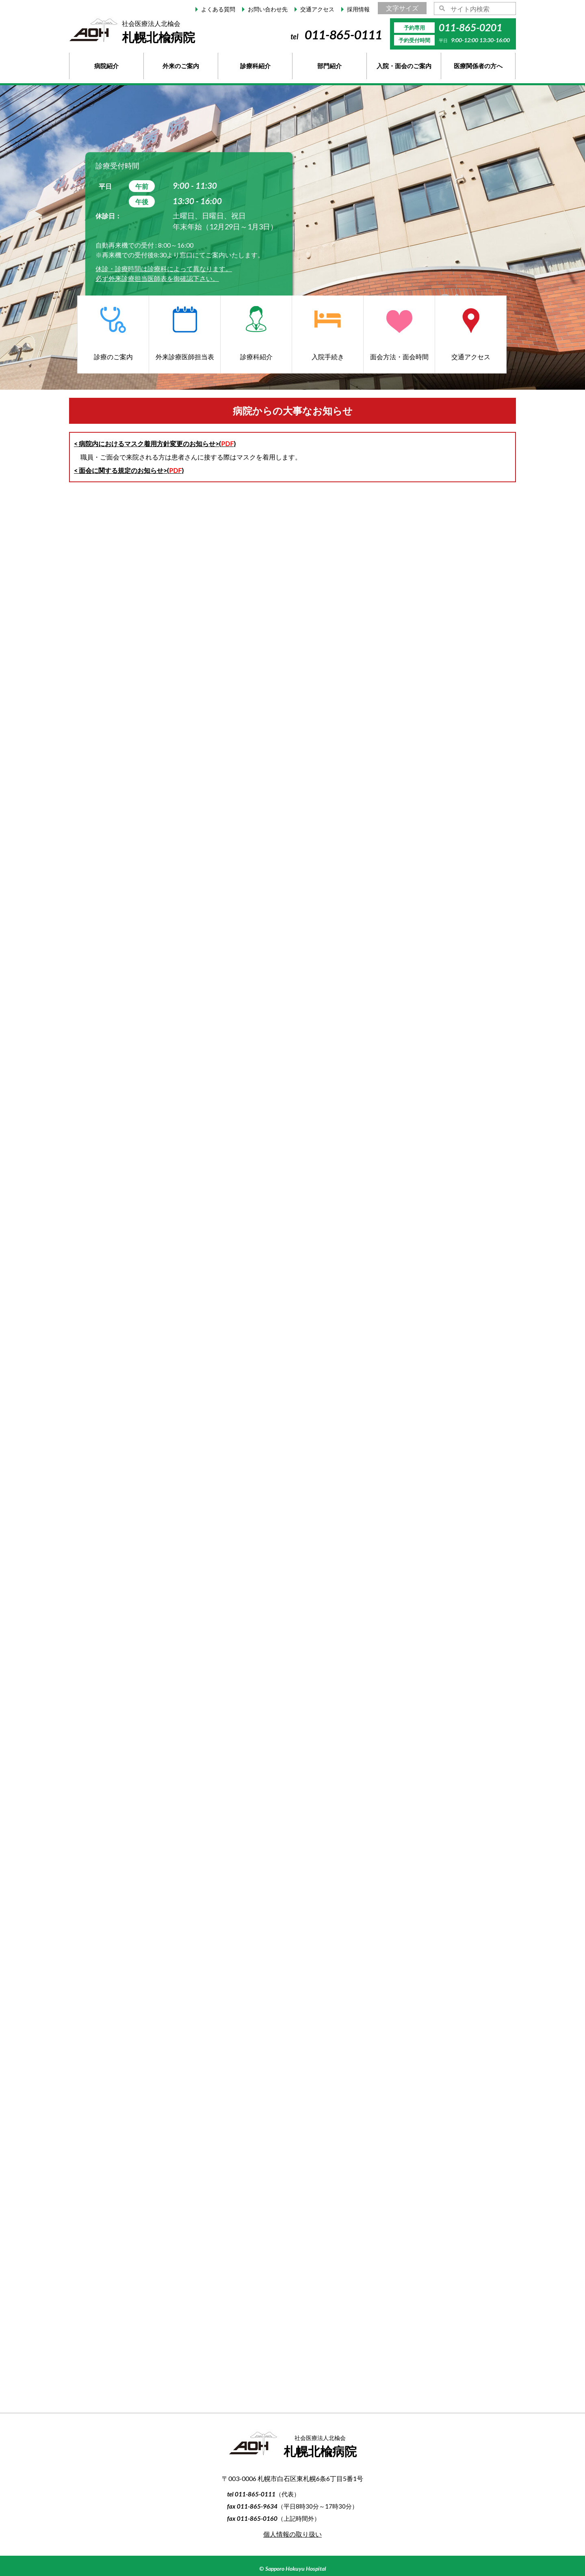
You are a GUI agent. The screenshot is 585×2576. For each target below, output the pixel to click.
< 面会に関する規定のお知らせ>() (129, 470)
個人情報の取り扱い (292, 2534)
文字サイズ (402, 8)
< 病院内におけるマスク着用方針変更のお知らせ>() (155, 443)
